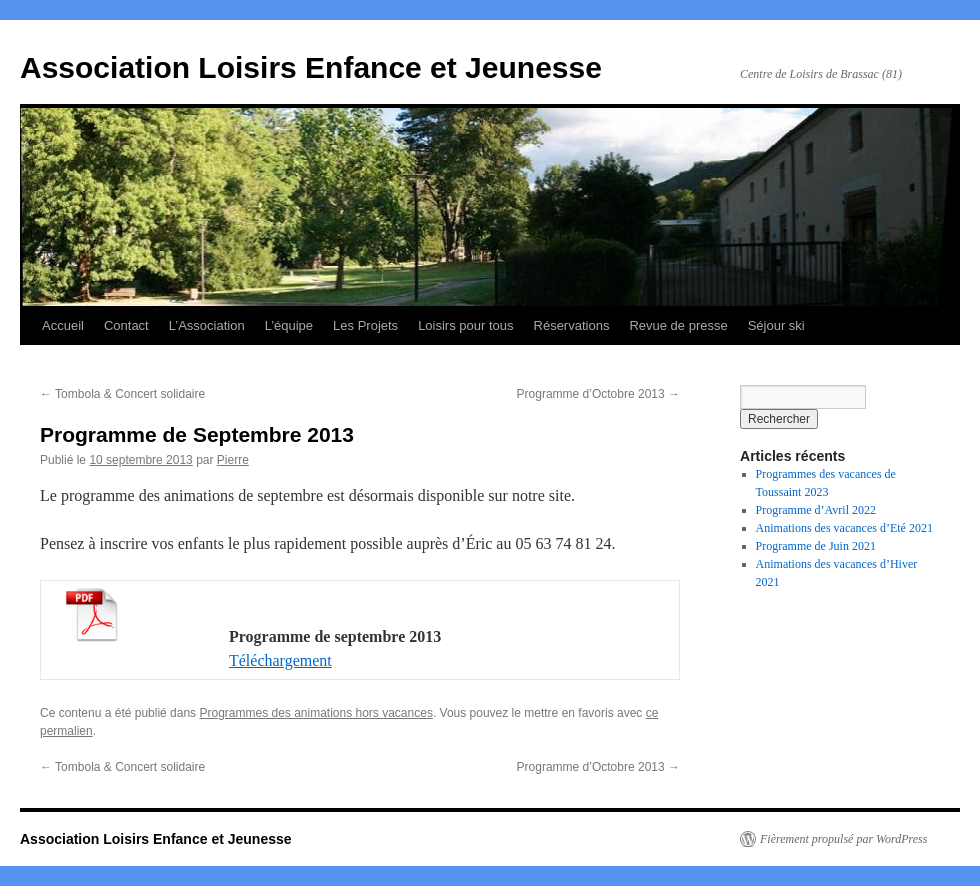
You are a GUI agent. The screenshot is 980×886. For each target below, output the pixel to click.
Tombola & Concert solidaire (122, 394)
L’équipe (289, 325)
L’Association (207, 325)
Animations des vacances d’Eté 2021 (844, 528)
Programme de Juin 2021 (816, 546)
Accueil (63, 325)
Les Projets (365, 325)
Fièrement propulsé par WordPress (843, 839)
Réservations (572, 325)
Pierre (233, 460)
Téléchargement (280, 660)
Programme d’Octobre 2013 (598, 394)
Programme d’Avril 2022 (816, 510)
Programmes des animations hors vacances (315, 713)
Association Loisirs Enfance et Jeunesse (311, 67)
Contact (126, 325)
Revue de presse (678, 325)
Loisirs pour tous (465, 325)
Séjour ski (776, 325)
